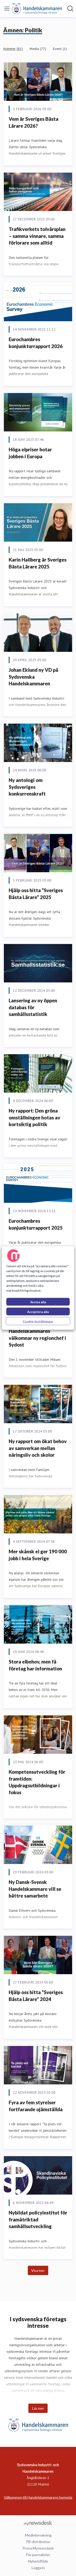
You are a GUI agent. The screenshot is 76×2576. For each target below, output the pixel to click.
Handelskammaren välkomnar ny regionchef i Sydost (37, 1338)
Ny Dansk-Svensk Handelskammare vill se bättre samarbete (35, 1889)
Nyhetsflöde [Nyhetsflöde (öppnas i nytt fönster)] (38, 2561)
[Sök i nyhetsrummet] (70, 8)
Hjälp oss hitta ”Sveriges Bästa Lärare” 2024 (36, 1995)
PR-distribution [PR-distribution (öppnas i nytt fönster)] (38, 2541)
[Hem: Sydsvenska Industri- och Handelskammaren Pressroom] (36, 8)
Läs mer (38, 2408)
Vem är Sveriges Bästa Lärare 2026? (33, 122)
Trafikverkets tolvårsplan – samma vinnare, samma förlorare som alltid (37, 236)
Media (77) (37, 48)
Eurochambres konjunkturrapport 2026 (36, 342)
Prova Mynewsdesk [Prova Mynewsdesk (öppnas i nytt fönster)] (38, 2548)
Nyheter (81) (13, 48)
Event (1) (60, 48)
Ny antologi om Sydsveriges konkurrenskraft (27, 787)
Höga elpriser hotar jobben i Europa (30, 452)
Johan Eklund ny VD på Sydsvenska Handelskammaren (33, 676)
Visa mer (38, 2270)
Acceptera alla (38, 1312)
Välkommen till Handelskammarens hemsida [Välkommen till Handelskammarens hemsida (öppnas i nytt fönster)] (38, 2497)
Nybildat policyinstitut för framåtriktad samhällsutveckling (38, 2219)
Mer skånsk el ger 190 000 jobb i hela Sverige (38, 1554)
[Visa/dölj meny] (6, 8)
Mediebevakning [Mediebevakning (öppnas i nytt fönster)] (38, 2535)
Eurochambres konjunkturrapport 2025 (36, 1224)
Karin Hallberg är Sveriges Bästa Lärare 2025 (37, 563)
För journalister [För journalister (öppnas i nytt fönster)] (38, 2554)
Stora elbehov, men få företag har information (35, 1665)
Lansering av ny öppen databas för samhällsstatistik (33, 1007)
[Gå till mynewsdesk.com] (38, 2523)
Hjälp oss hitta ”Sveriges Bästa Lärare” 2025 (36, 893)
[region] (38, 1288)
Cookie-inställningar (38, 1321)
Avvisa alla (38, 1302)
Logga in (38, 2567)
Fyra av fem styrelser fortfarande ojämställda (36, 2105)
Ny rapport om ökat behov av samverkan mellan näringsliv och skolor (38, 1448)
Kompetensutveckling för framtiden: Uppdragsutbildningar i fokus (37, 1782)
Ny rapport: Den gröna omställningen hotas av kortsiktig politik (34, 1117)
